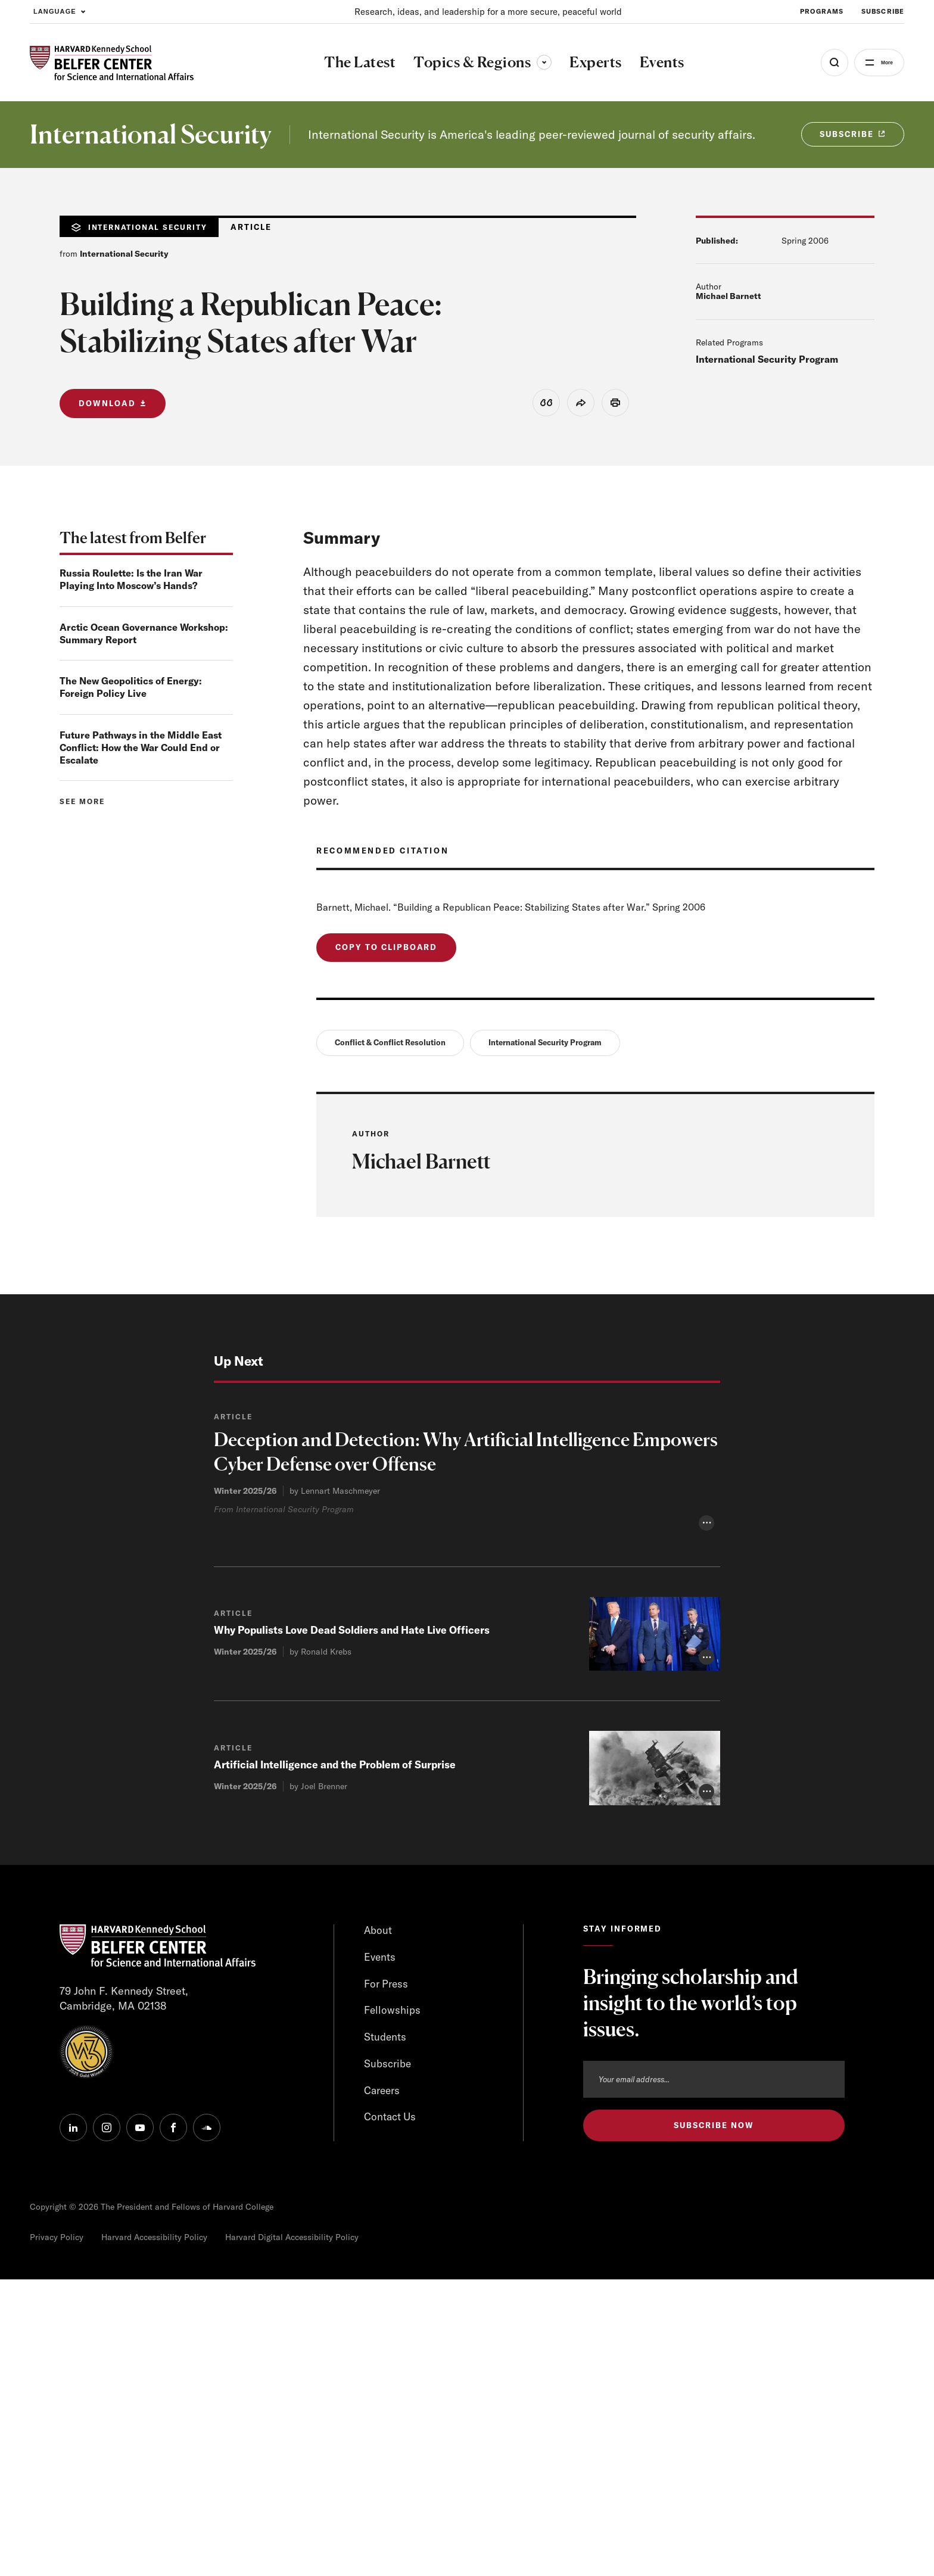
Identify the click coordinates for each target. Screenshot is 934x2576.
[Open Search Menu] (819, 62)
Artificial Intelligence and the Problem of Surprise (338, 2059)
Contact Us (391, 2415)
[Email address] (714, 2373)
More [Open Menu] (879, 62)
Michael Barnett (728, 296)
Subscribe (388, 2361)
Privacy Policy (56, 2533)
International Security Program (767, 359)
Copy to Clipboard (386, 949)
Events (380, 2252)
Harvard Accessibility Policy (154, 2533)
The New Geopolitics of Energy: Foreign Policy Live (131, 689)
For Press (387, 2279)
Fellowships (393, 2306)
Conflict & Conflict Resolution (390, 1046)
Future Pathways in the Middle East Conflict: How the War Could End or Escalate (141, 748)
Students (385, 2333)
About (378, 2225)
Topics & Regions (475, 62)
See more (82, 803)
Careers (382, 2388)
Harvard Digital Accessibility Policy (292, 2533)
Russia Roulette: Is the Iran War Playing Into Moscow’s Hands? (131, 581)
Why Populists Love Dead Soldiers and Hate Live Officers (356, 1925)
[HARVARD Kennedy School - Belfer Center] (112, 62)
